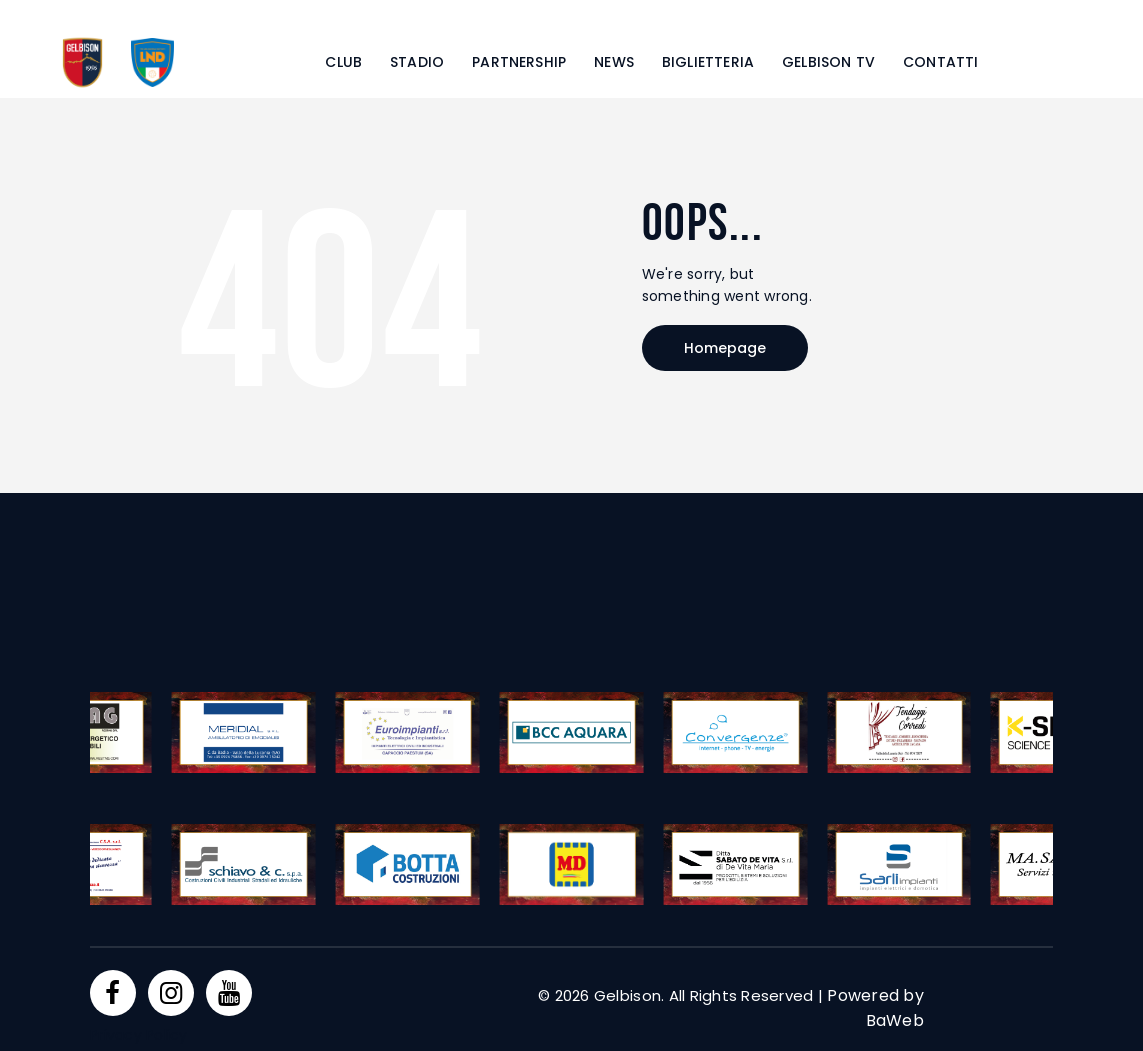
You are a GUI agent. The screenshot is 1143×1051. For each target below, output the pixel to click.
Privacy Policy (139, 1035)
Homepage (725, 348)
